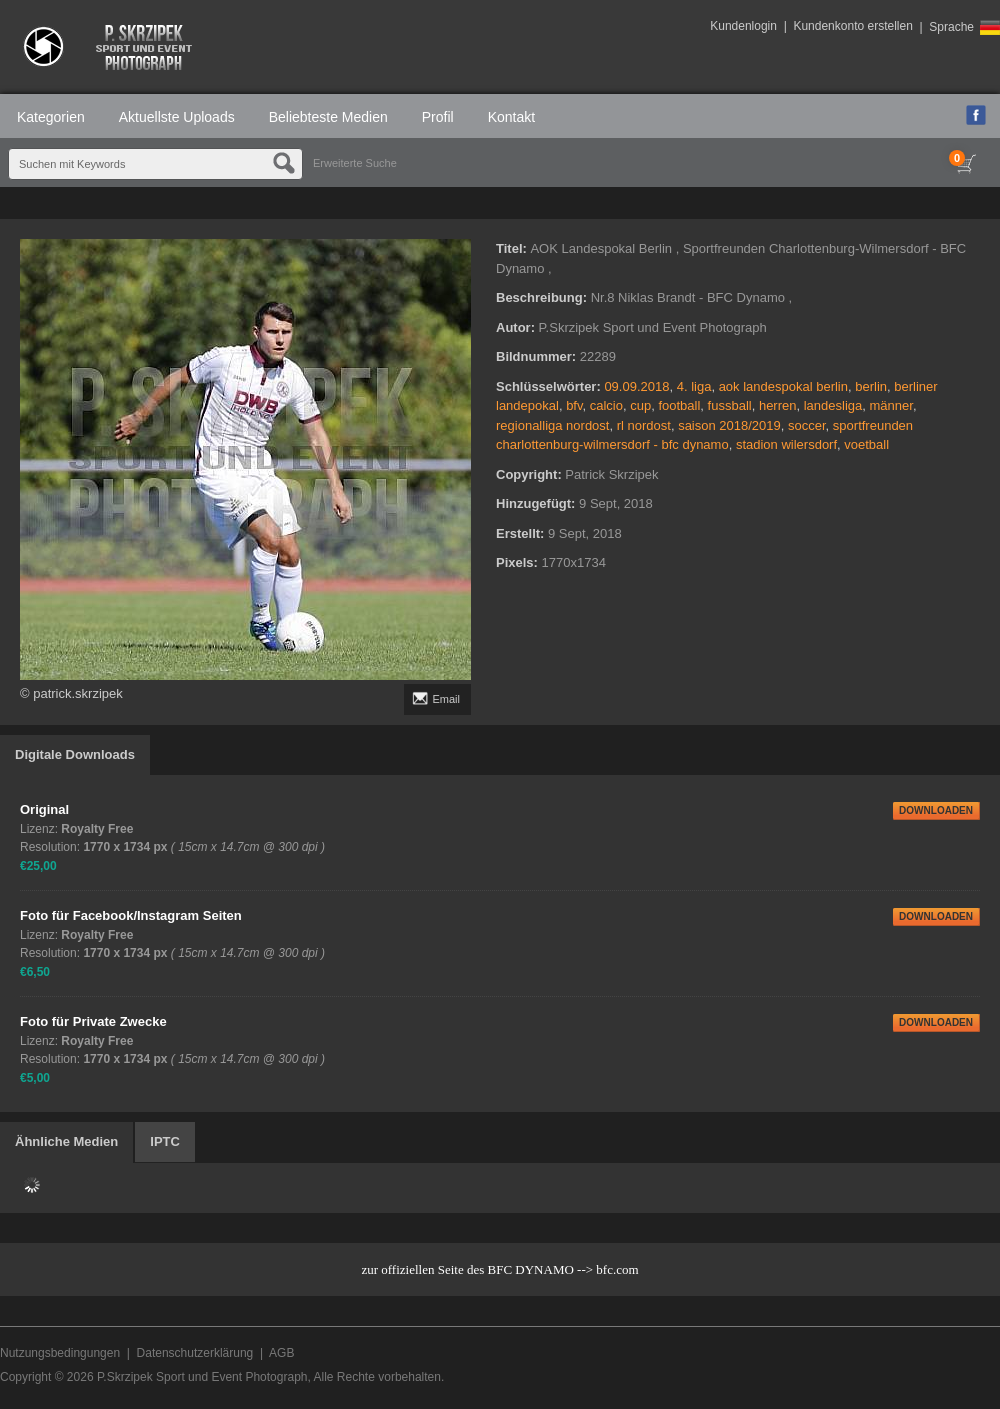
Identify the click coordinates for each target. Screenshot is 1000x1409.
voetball (866, 444)
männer (891, 405)
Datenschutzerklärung (195, 1353)
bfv (574, 405)
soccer (807, 425)
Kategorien (51, 117)
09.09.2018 (636, 386)
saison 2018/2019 (729, 425)
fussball (730, 405)
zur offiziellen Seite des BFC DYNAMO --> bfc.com (499, 1269)
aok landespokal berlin (783, 386)
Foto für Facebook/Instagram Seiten (131, 915)
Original (44, 809)
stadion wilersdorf (786, 444)
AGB (281, 1353)
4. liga (694, 386)
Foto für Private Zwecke (93, 1021)
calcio (606, 405)
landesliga (833, 405)
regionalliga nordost (552, 425)
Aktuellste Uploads (177, 117)
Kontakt (511, 117)
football (679, 405)
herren (778, 405)
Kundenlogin (743, 26)
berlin (871, 386)
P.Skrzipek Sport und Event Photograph (202, 1377)
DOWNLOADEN (936, 810)
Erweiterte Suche (355, 163)
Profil (438, 117)
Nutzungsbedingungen (60, 1353)
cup (640, 405)
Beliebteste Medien (328, 117)
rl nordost (644, 425)
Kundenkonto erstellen (852, 26)
